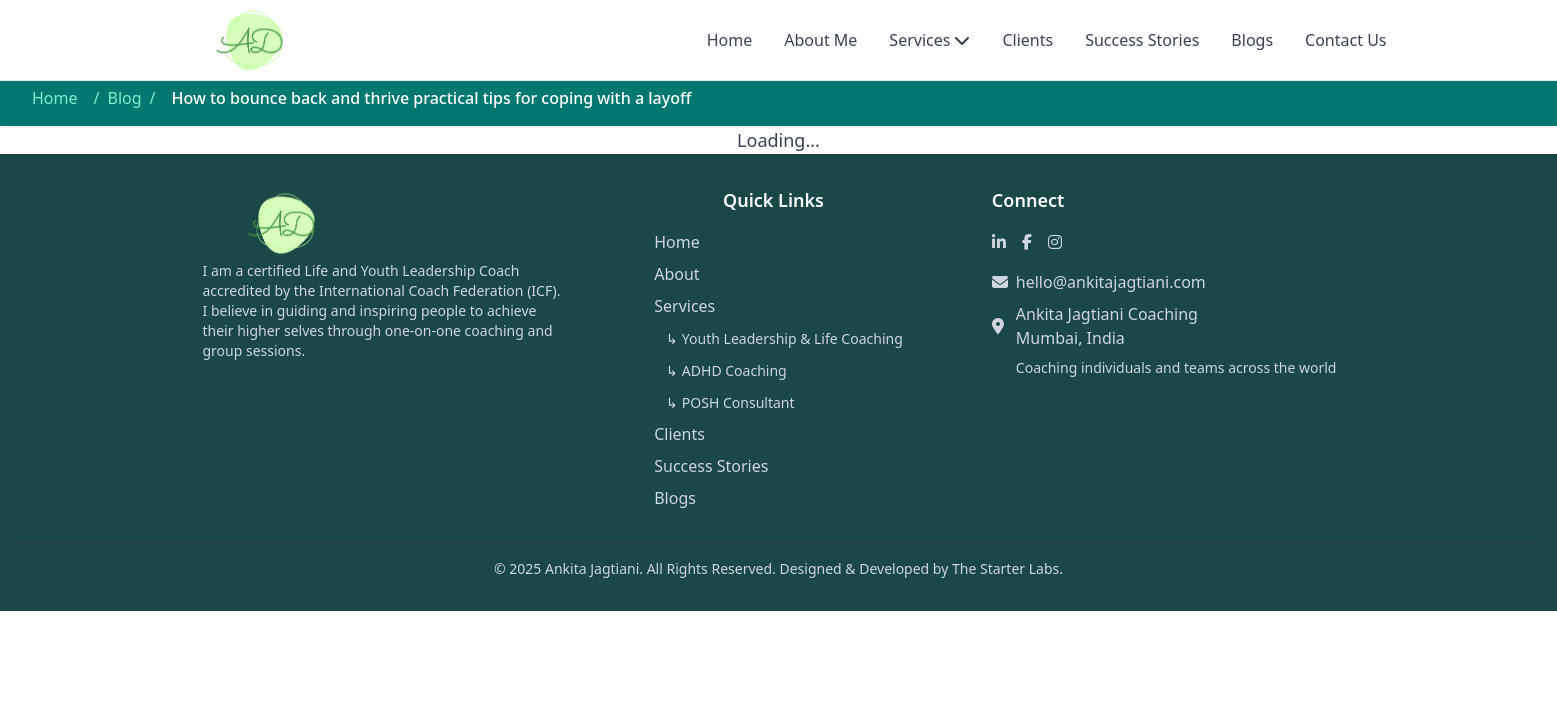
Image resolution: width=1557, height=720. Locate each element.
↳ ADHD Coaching (726, 370)
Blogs (1252, 40)
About (676, 274)
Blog (124, 98)
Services (919, 40)
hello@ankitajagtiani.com (1111, 282)
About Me (820, 40)
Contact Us (1345, 40)
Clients (1027, 40)
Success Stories (1142, 40)
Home (730, 40)
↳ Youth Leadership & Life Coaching (784, 338)
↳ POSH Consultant (730, 402)
